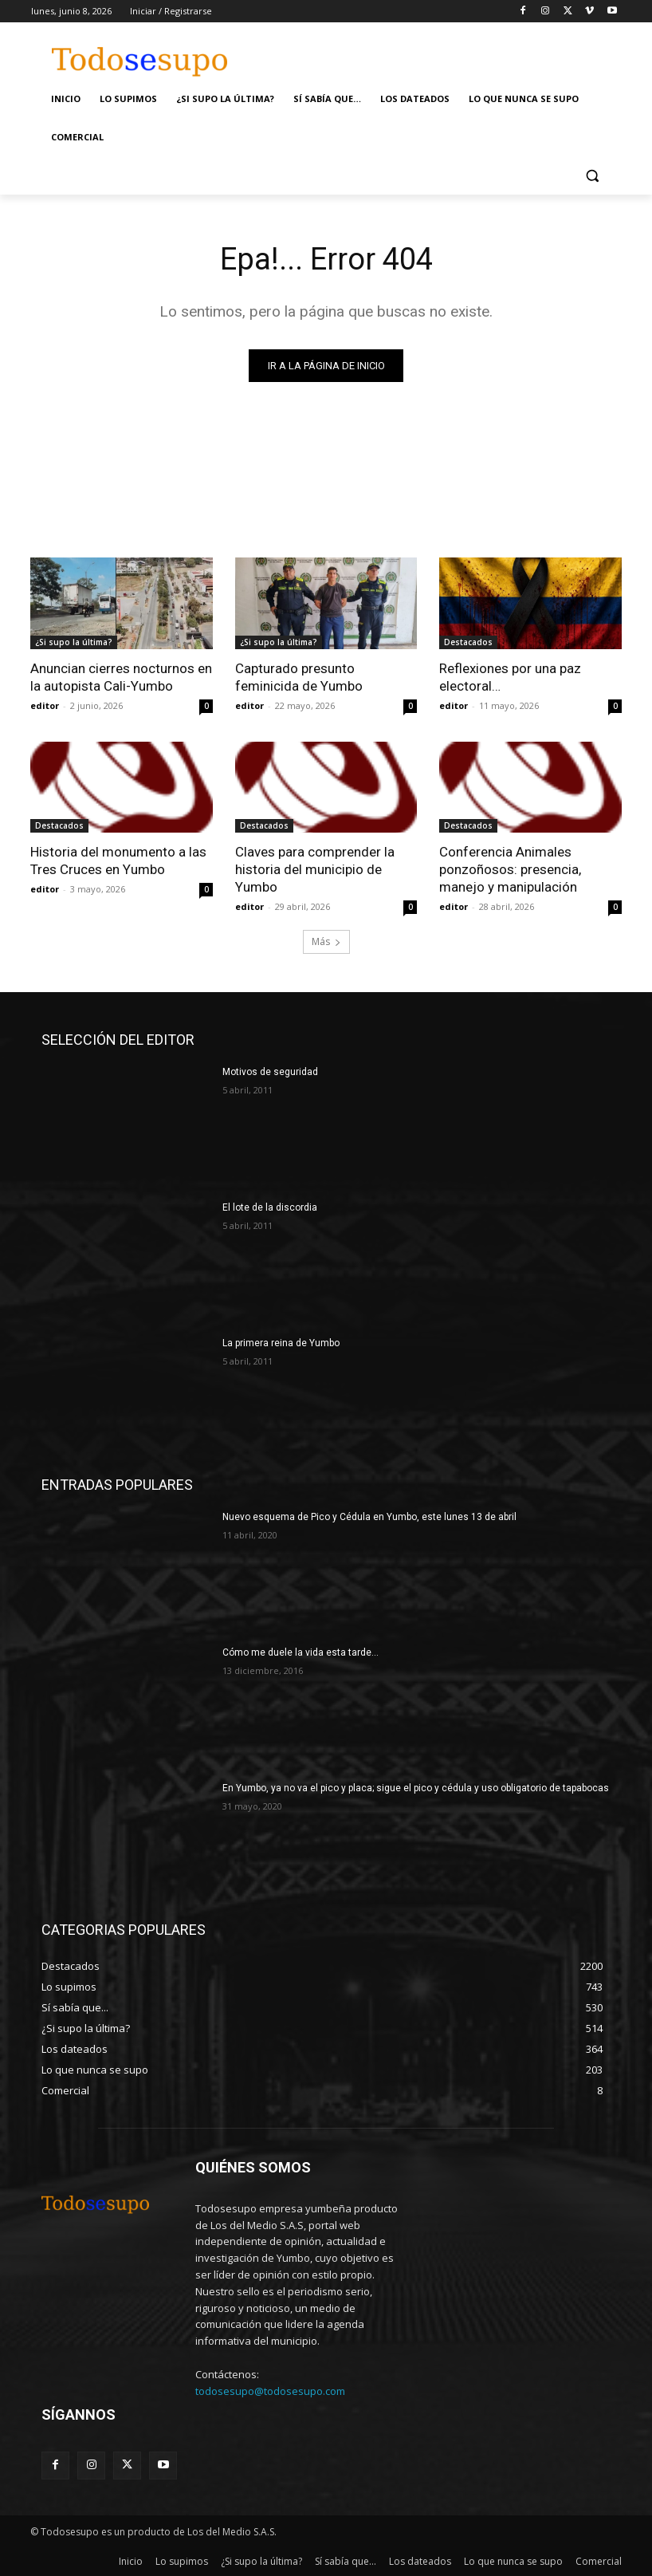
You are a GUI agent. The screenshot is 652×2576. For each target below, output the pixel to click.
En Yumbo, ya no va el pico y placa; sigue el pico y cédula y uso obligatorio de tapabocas (415, 1788)
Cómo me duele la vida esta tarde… (300, 1652)
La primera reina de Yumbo (281, 1343)
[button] (592, 176)
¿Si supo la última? (73, 642)
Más (326, 941)
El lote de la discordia (269, 1207)
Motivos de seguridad (270, 1071)
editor (44, 705)
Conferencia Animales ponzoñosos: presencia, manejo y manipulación (510, 869)
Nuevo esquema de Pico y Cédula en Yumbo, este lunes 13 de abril (369, 1516)
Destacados (468, 642)
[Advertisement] (447, 53)
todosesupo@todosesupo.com (270, 2391)
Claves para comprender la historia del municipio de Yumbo (315, 869)
